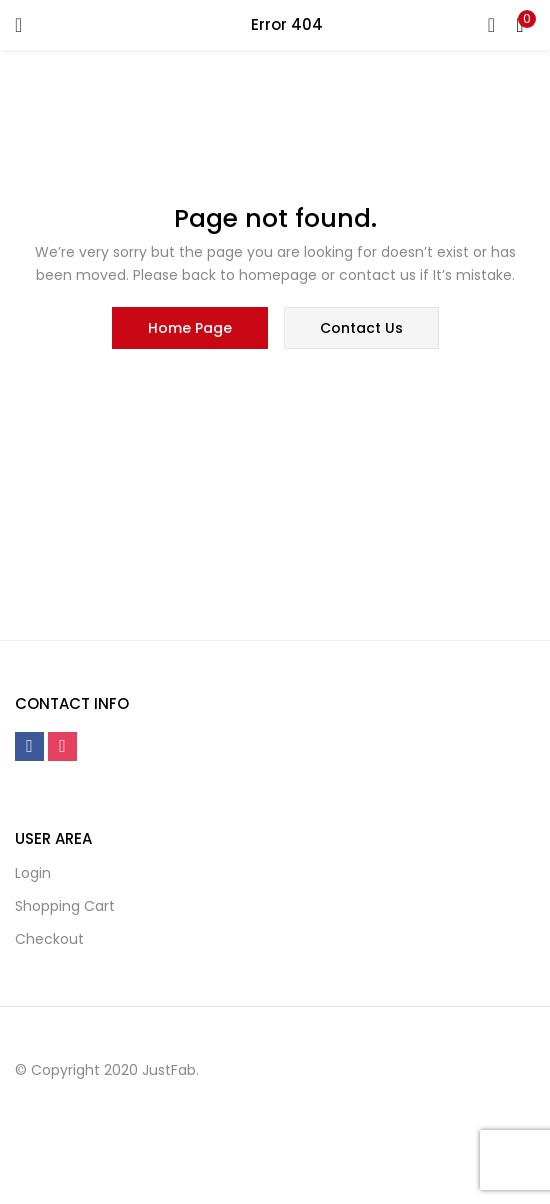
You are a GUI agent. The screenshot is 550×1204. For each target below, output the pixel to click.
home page (190, 328)
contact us (361, 328)
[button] (520, 25)
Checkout (49, 939)
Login (33, 873)
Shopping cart (65, 906)
